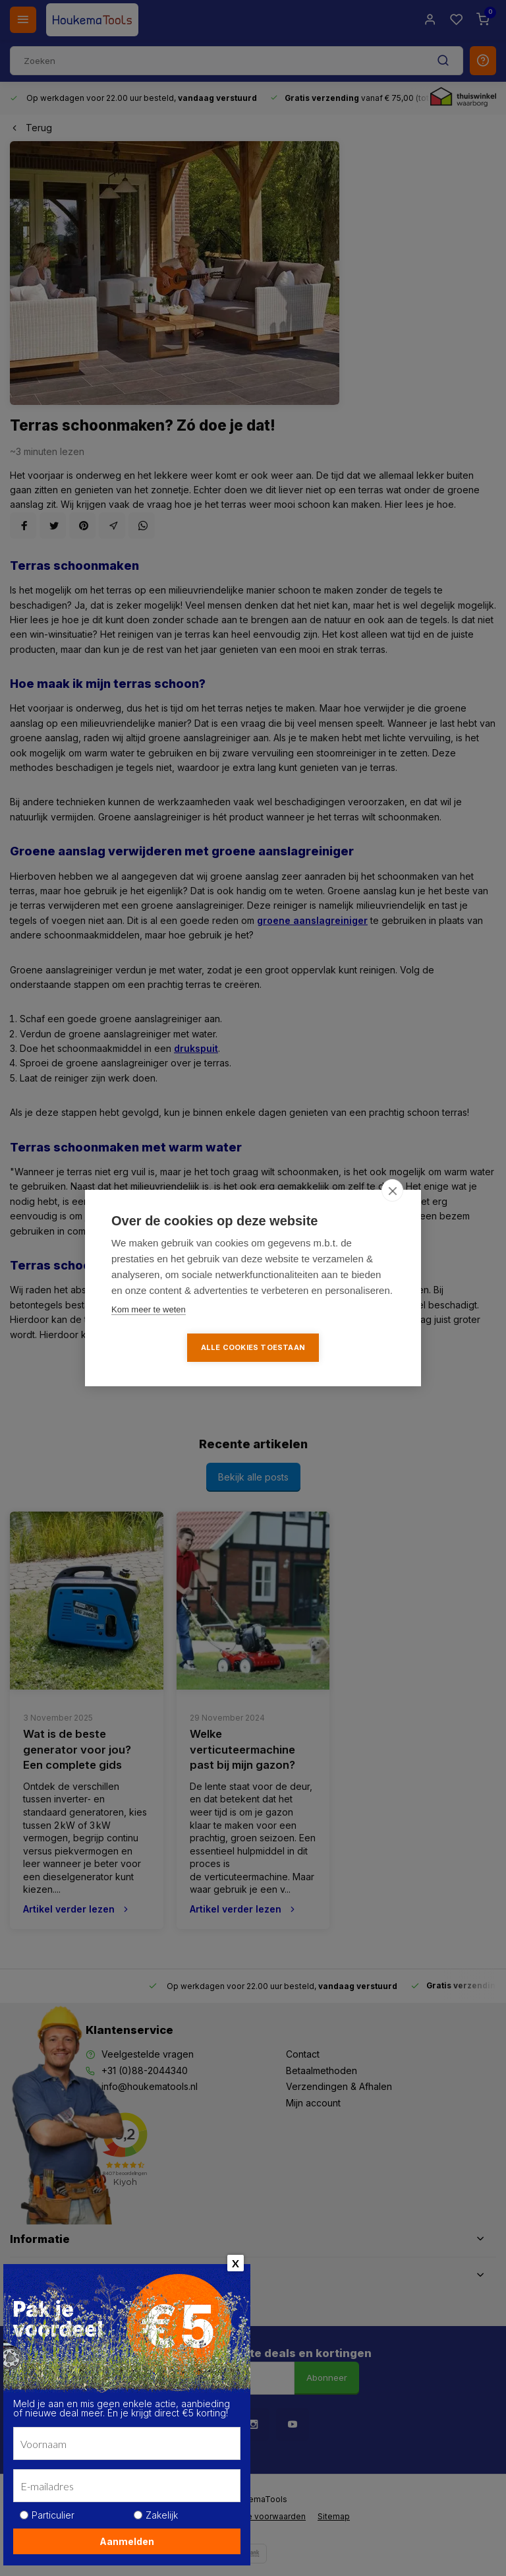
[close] (392, 1190)
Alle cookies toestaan (253, 1347)
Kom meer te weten (148, 1309)
